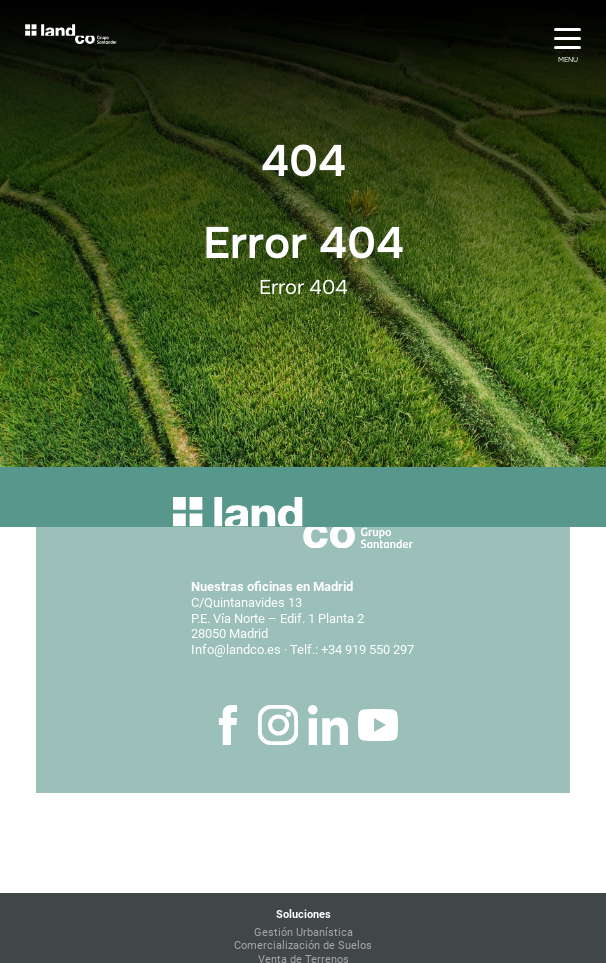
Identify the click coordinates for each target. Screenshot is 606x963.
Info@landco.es (236, 649)
